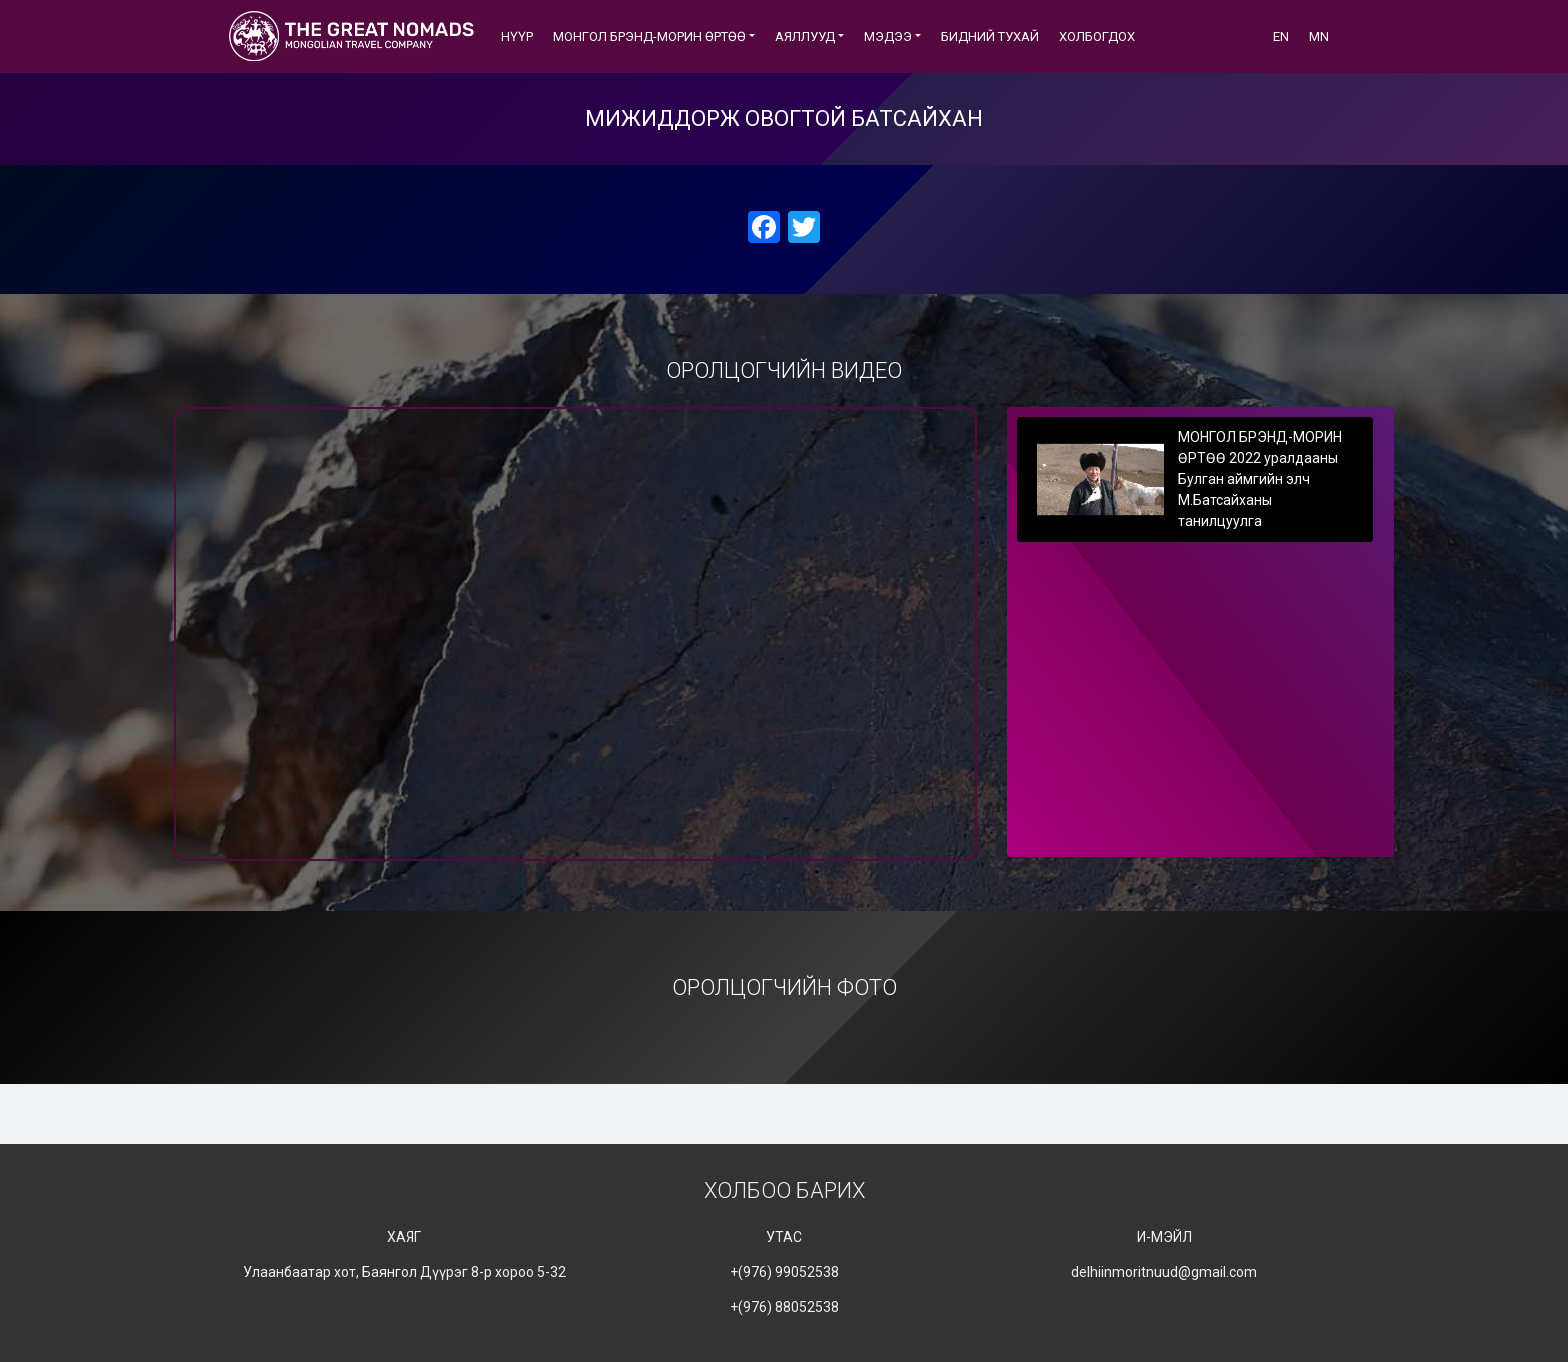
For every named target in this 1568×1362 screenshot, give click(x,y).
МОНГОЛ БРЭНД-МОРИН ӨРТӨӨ (649, 36)
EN (1281, 36)
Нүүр (517, 36)
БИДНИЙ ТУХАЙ (990, 36)
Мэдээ (888, 36)
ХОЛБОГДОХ (1097, 36)
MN (1319, 36)
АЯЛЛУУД (805, 36)
